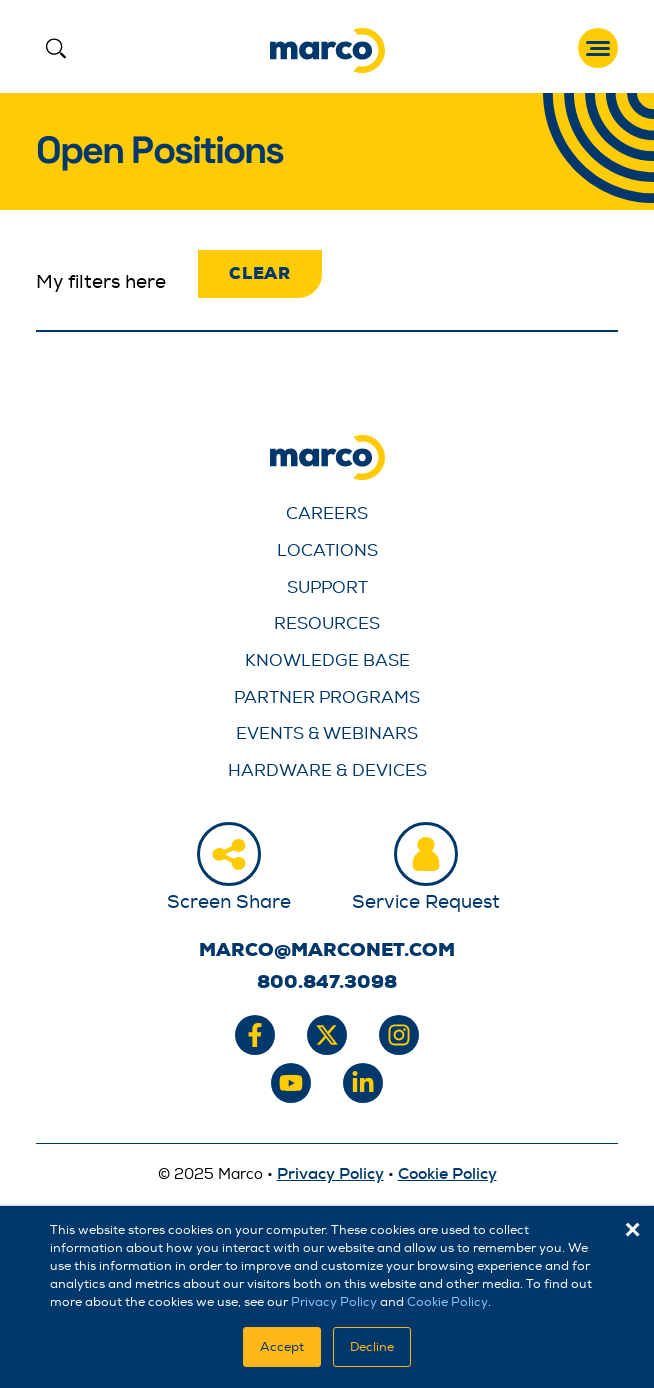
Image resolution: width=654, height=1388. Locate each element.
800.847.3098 (327, 982)
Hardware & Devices (327, 770)
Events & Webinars (327, 733)
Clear (260, 273)
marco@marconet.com (327, 950)
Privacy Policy (334, 1302)
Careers (327, 513)
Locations (327, 550)
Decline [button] (372, 1347)
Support (327, 587)
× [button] (632, 1230)
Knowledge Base (327, 660)
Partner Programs (327, 697)
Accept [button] (282, 1347)
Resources (327, 623)
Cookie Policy (447, 1302)
